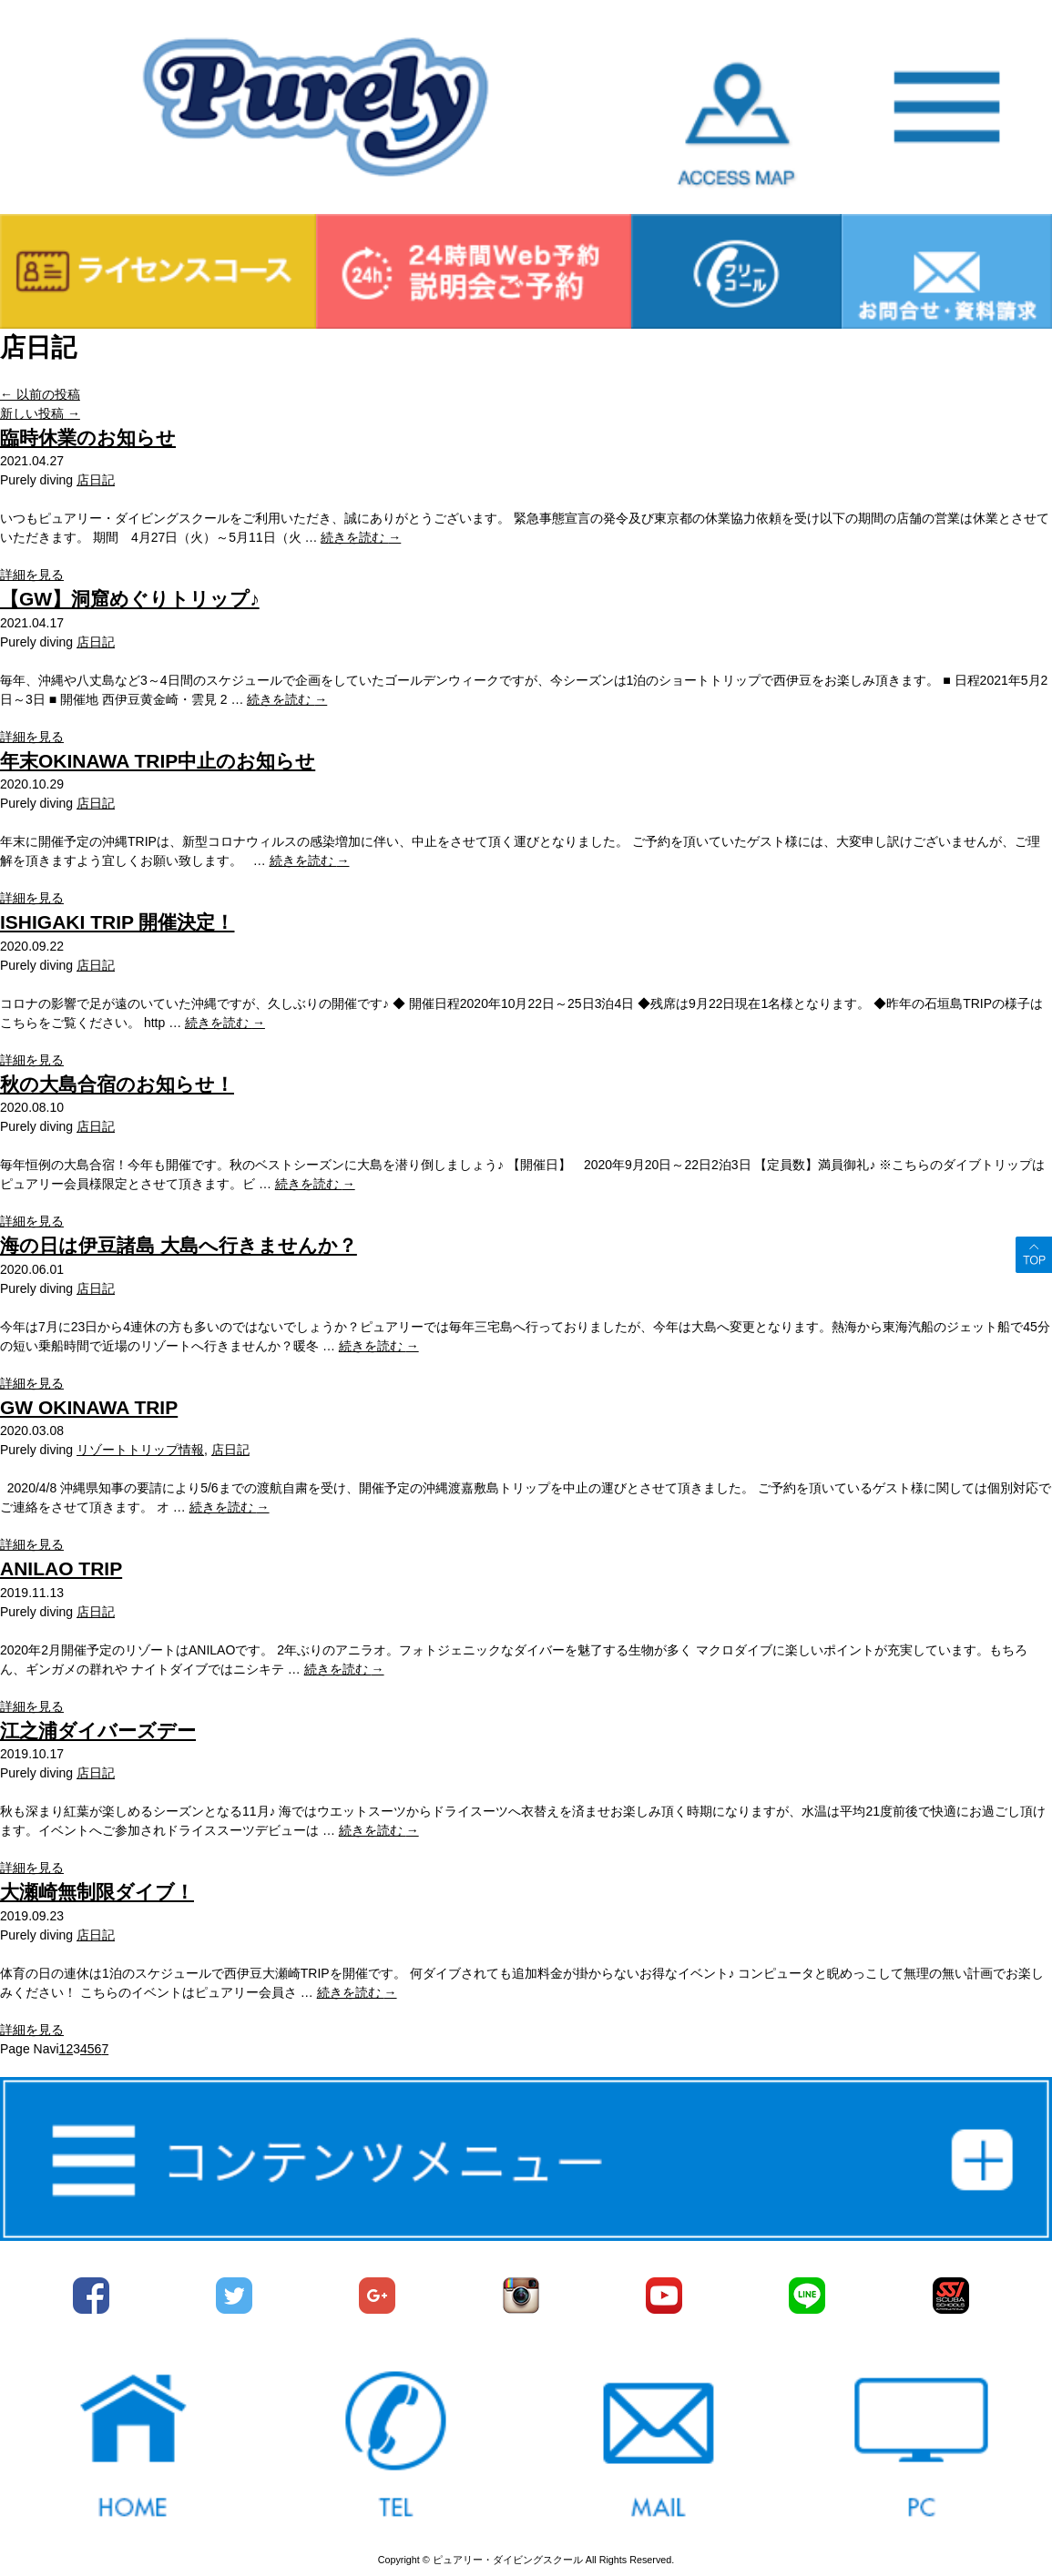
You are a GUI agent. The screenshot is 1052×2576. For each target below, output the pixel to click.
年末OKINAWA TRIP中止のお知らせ (157, 760)
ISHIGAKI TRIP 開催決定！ (117, 921)
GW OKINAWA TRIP (89, 1407)
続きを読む (361, 537)
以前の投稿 (40, 394)
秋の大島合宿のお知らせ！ (117, 1084)
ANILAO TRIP (61, 1568)
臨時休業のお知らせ (88, 437)
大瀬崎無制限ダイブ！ (97, 1891)
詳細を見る (32, 574)
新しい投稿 (40, 413)
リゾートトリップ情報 (140, 1449)
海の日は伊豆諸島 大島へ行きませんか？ (178, 1245)
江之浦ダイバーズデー (98, 1730)
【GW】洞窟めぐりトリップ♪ (130, 598)
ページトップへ (1034, 1255)
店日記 (96, 480)
